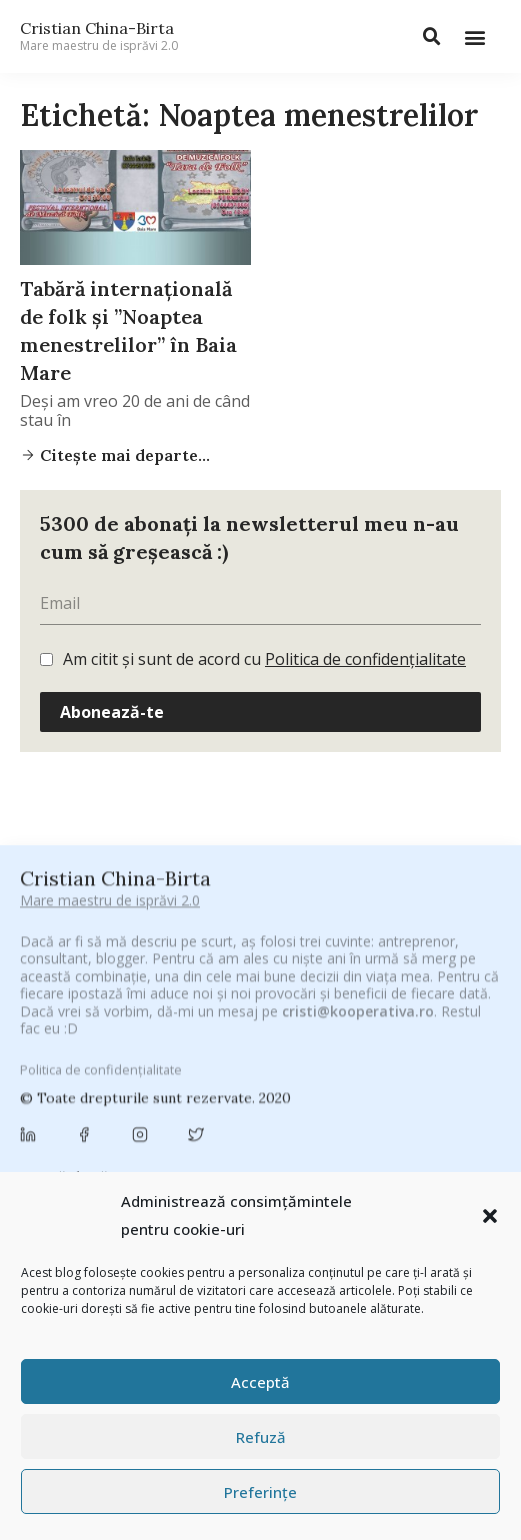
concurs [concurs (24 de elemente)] (242, 1138)
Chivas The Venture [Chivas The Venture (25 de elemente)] (139, 1138)
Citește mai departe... (123, 455)
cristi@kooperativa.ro (358, 874)
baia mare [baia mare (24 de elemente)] (293, 1053)
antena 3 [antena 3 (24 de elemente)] (434, 1027)
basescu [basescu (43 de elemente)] (374, 1053)
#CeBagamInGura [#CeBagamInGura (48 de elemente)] (84, 1002)
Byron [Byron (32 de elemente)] (377, 1077)
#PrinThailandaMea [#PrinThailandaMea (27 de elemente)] (114, 1027)
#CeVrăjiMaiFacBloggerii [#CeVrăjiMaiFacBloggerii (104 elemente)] (247, 1001)
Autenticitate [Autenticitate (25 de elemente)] (201, 1053)
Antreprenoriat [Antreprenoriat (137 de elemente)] (85, 1052)
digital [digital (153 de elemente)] (265, 1166)
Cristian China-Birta (99, 36)
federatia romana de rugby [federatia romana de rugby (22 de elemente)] (395, 1167)
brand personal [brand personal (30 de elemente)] (152, 1077)
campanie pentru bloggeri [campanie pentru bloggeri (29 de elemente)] (183, 1107)
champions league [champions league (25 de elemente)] (338, 1107)
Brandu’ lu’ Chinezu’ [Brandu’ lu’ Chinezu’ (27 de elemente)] (278, 1077)
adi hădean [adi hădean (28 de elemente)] (350, 1027)
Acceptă (260, 1382)
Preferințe (260, 1492)
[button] (490, 1216)
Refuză (261, 1437)
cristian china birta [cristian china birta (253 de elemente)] (360, 1137)
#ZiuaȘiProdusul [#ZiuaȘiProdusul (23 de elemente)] (244, 1027)
